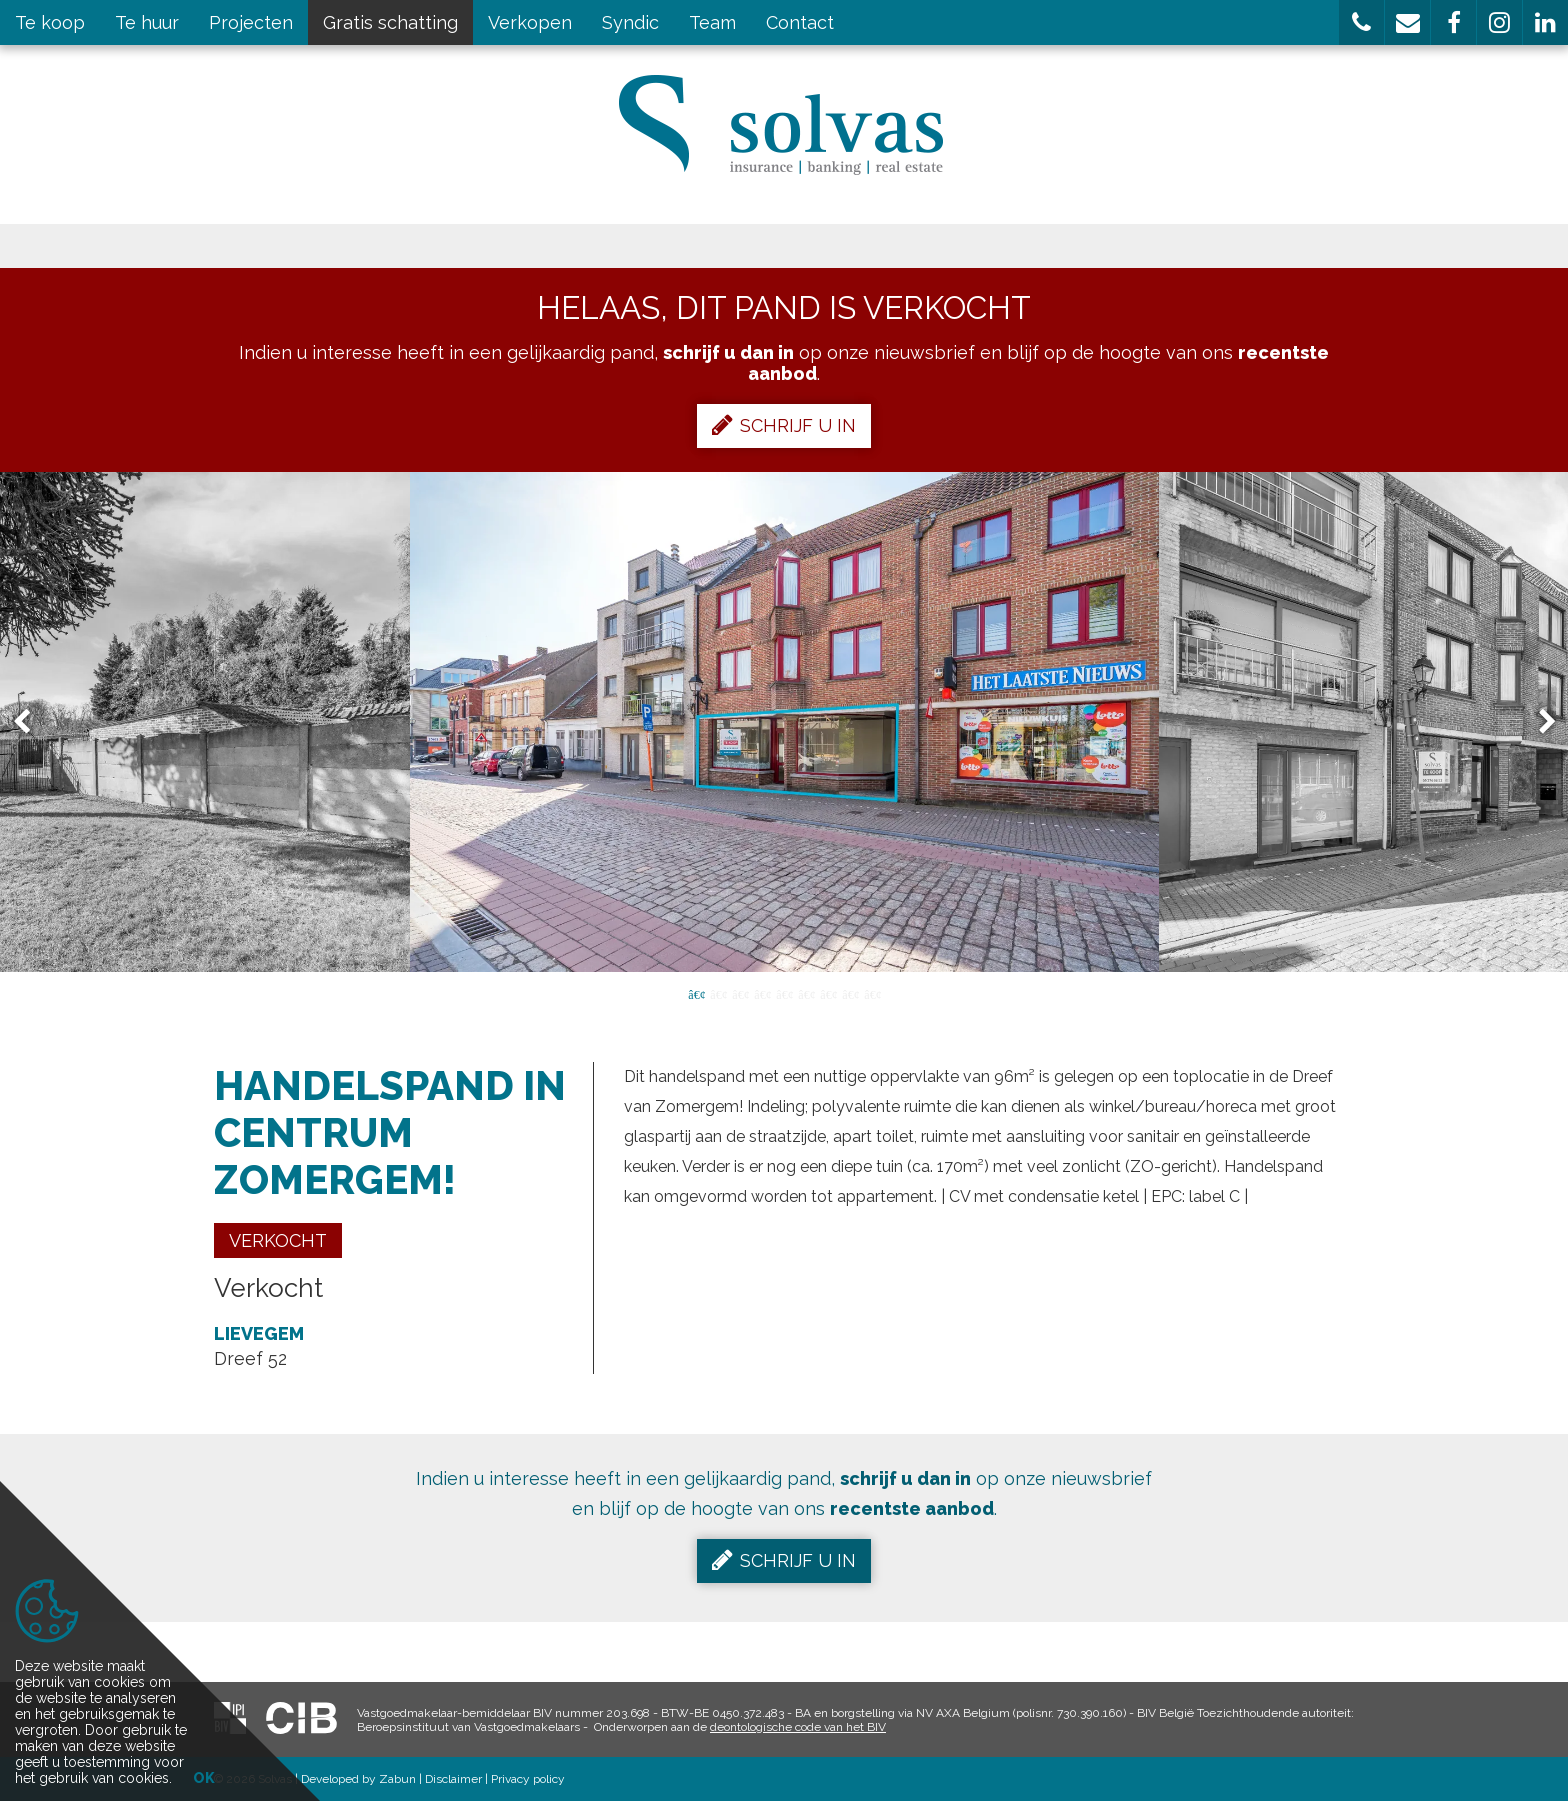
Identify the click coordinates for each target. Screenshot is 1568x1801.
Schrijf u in (784, 425)
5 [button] (784, 993)
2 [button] (718, 993)
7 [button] (828, 993)
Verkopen (530, 22)
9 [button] (872, 993)
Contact (800, 22)
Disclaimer (453, 1779)
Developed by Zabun (358, 1779)
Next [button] (1538, 722)
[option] (784, 722)
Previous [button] (31, 722)
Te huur (147, 22)
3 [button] (740, 993)
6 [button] (806, 993)
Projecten (251, 22)
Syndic (630, 22)
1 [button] (696, 993)
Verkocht (278, 1240)
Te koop (50, 22)
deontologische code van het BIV (798, 1727)
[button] (1361, 22)
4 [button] (762, 993)
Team (712, 22)
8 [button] (850, 993)
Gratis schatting (390, 22)
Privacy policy (528, 1779)
